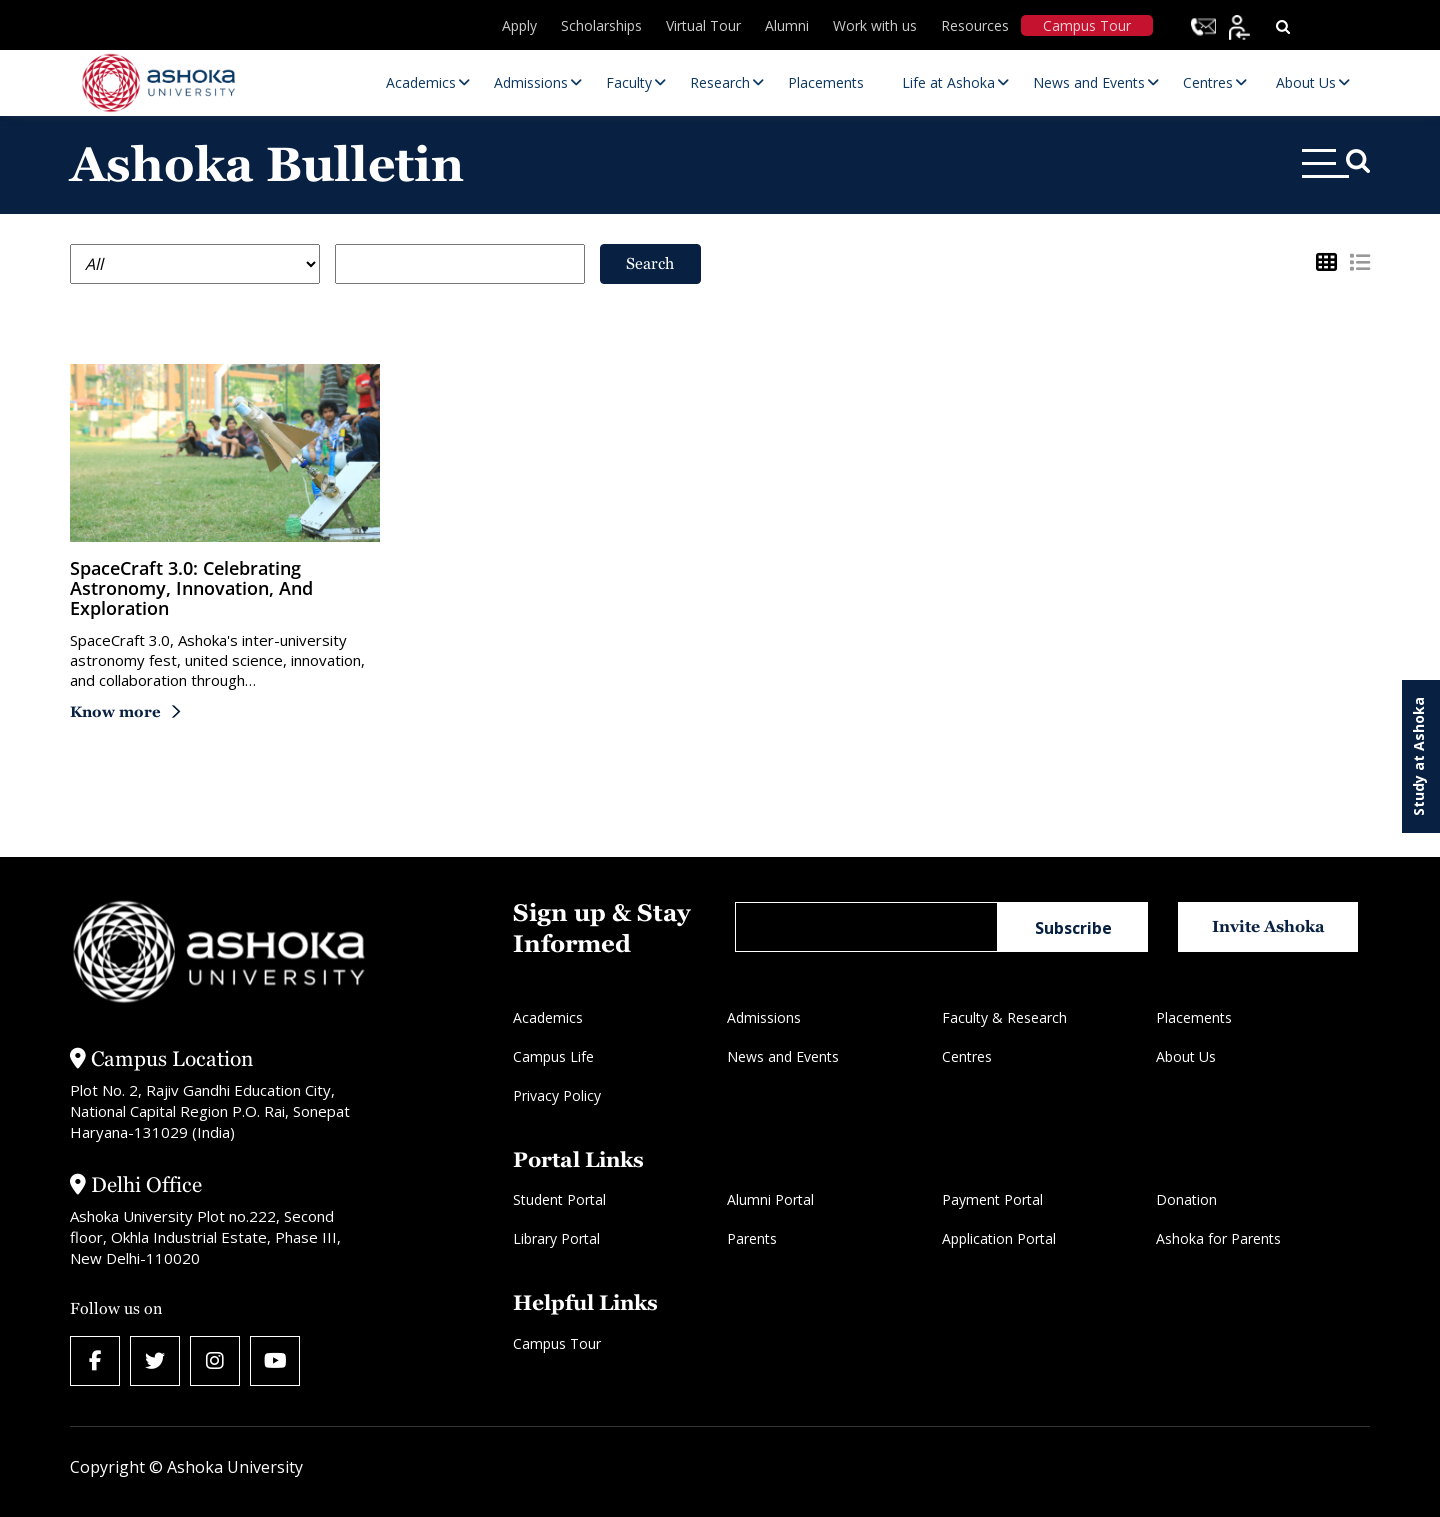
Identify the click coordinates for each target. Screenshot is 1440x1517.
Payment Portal (992, 1199)
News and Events (783, 1056)
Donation (1186, 1199)
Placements (1194, 1017)
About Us (1186, 1056)
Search (650, 263)
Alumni (787, 25)
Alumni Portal (770, 1199)
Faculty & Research (1004, 1017)
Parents (752, 1238)
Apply (519, 25)
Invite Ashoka (1268, 926)
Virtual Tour (703, 25)
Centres (967, 1056)
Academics (548, 1017)
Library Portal (556, 1238)
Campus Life (553, 1056)
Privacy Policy (557, 1095)
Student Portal (559, 1199)
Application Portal (999, 1238)
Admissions (764, 1017)
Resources (975, 25)
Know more (115, 711)
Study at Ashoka (1418, 756)
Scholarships (601, 25)
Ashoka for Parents (1218, 1238)
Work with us (875, 25)
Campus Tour (1087, 25)
